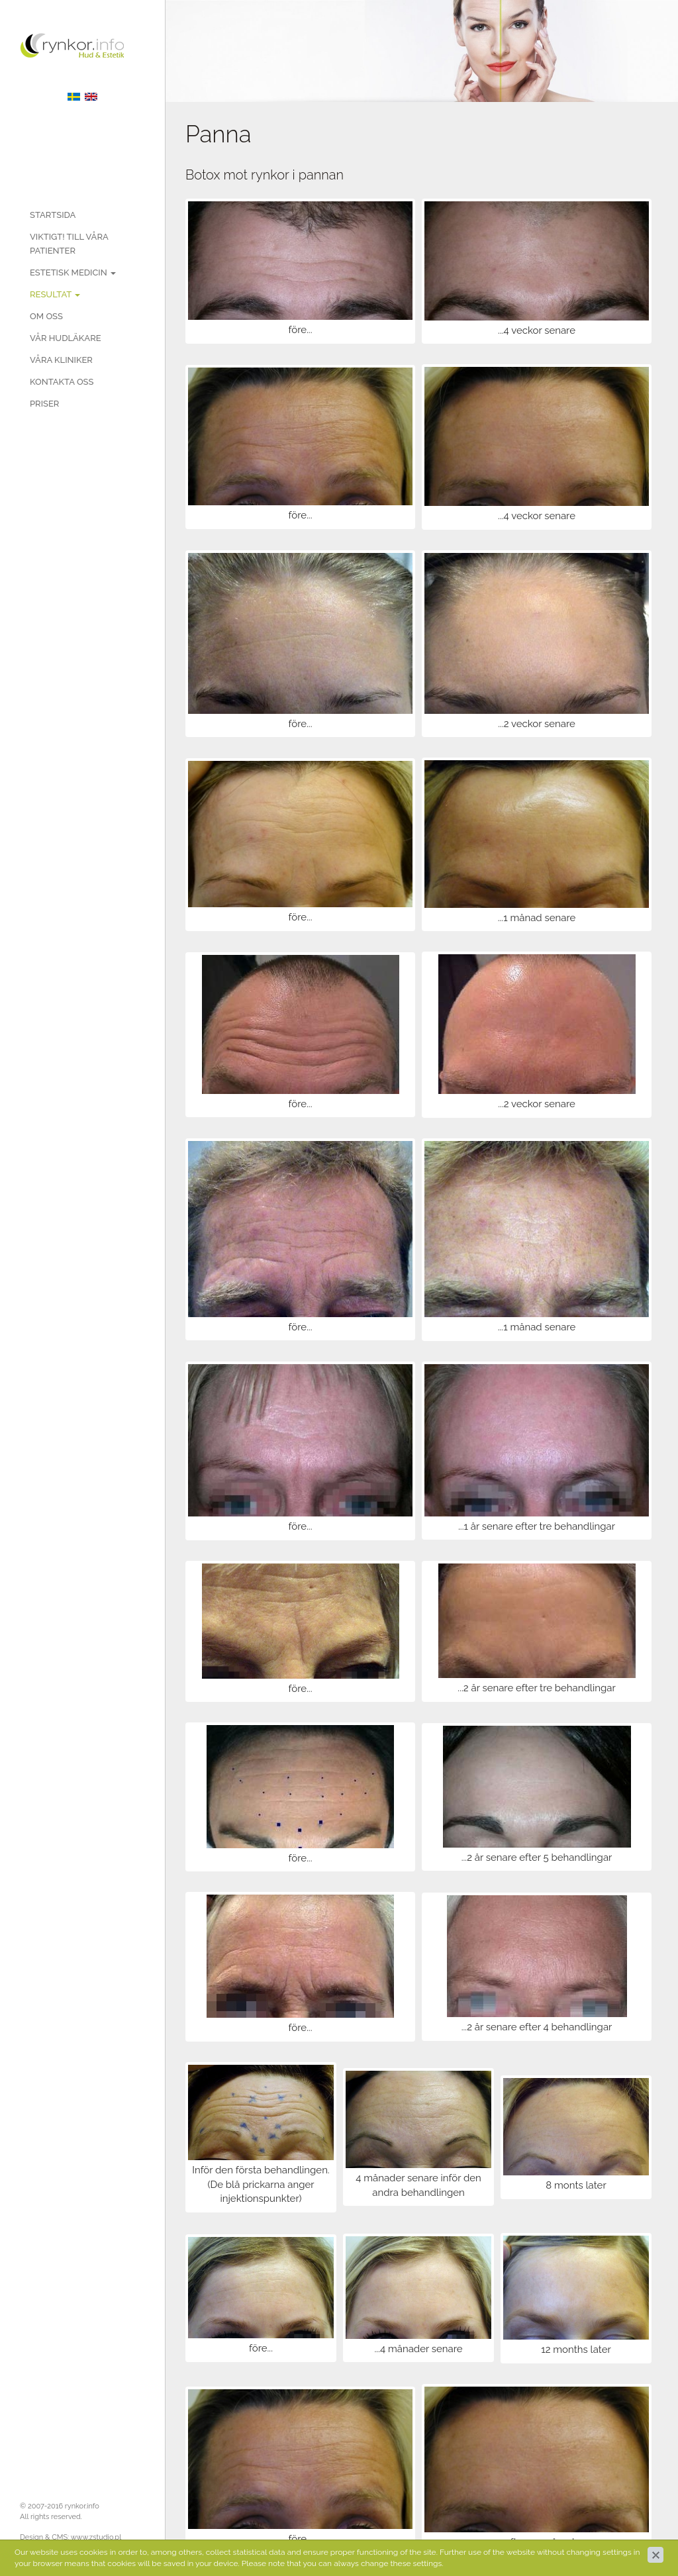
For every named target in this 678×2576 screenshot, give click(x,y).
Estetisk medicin (73, 272)
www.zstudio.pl (96, 2537)
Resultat (55, 294)
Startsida (52, 215)
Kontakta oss (61, 382)
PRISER (44, 404)
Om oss (46, 316)
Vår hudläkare (65, 338)
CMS (60, 2537)
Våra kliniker (61, 360)
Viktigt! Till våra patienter (69, 244)
